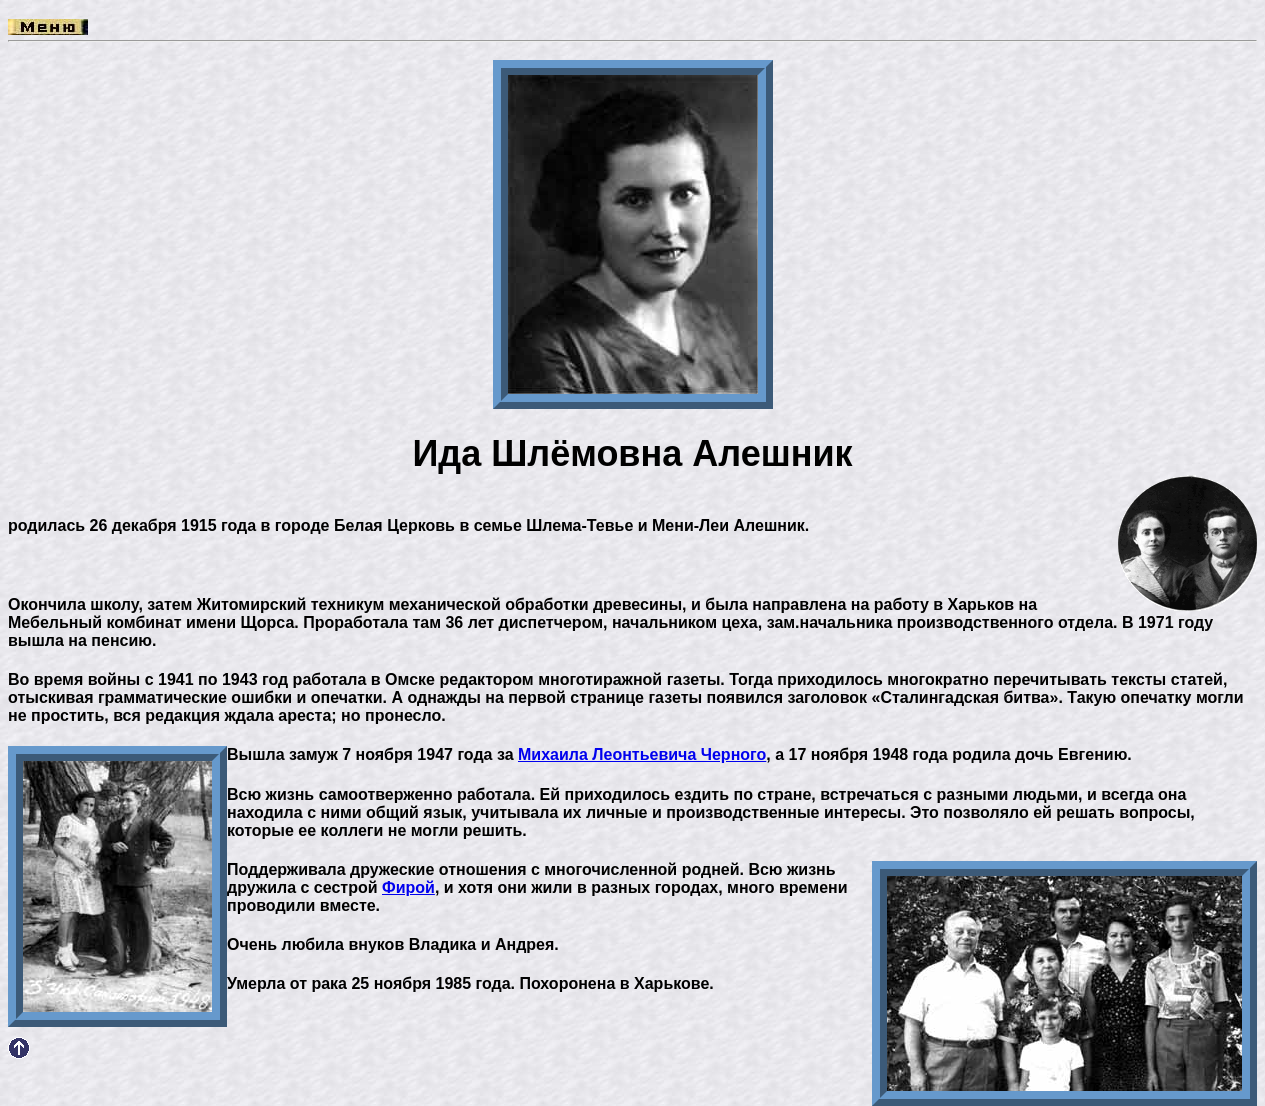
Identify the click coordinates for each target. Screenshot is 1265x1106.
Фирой (408, 887)
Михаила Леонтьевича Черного (642, 754)
